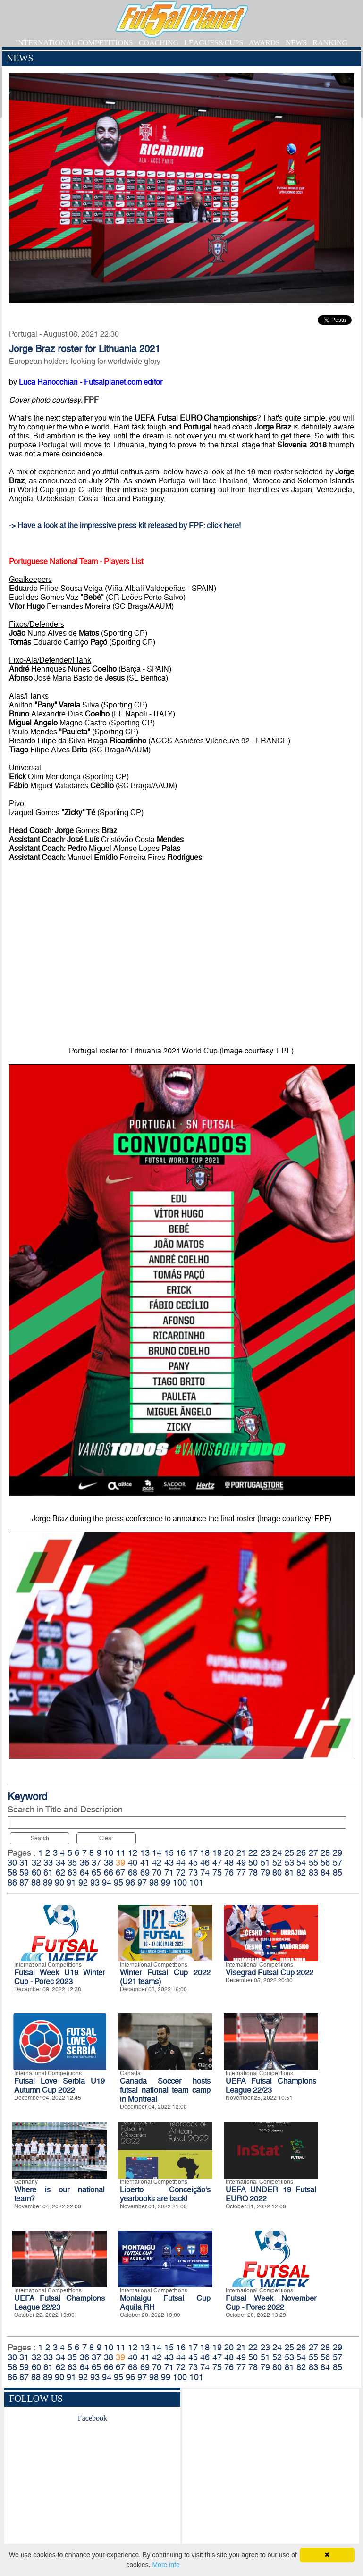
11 (121, 1853)
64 (84, 1872)
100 (180, 1882)
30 (12, 1863)
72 (181, 1872)
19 (217, 1853)
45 (193, 1863)
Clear (106, 1838)
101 (196, 1882)
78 (253, 1872)
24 (277, 1853)
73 (193, 1872)
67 (120, 1872)
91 (71, 1882)
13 (145, 1853)
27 (313, 1853)
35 (72, 1863)
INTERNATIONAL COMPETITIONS (74, 43)
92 (83, 1882)
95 (118, 1882)
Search (40, 1838)
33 (48, 1863)
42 (156, 1863)
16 (181, 1853)
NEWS (296, 43)
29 (337, 1853)
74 (205, 1872)
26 (301, 1853)
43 (169, 1863)
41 (145, 1863)
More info (165, 2564)
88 (36, 1882)
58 (12, 1872)
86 (12, 1882)
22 (253, 1853)
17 (193, 1853)
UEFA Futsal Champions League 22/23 (271, 2086)
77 (241, 1872)
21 (241, 1853)
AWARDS (264, 43)
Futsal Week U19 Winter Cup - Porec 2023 (59, 1977)
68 (132, 1872)
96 (130, 1882)
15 (169, 1853)
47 (217, 1863)
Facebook (92, 2418)
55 (313, 1863)
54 (301, 1863)
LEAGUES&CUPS (213, 43)
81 (289, 1872)
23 (265, 1853)
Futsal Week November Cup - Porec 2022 (271, 2303)
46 (205, 1863)
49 (241, 1863)
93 (95, 1882)
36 (84, 1863)
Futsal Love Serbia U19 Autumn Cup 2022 (59, 2086)
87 (24, 1882)
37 (96, 1863)
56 (325, 1863)
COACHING (158, 43)
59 (24, 1872)
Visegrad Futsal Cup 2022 (269, 1972)
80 (277, 1872)
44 (181, 1863)
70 (156, 1872)
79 (265, 1872)
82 (301, 1872)
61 (48, 1872)
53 (289, 1863)
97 (142, 1882)
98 (154, 1882)
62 (60, 1872)
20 (229, 1853)
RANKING (329, 43)
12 (132, 1853)
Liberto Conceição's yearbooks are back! (165, 2194)
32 (36, 1863)
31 (24, 1863)
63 (72, 1872)
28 (325, 1853)
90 (59, 1882)
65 (96, 1872)
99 (165, 1882)
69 (145, 1872)
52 (277, 1863)
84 (325, 1872)
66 (108, 1872)
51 (265, 1863)
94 (106, 1882)
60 (36, 1872)
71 (169, 1872)
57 (337, 1863)
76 (229, 1872)
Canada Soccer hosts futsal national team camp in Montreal (165, 2090)
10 (108, 1853)
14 (156, 1853)
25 (289, 1853)
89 (47, 1882)
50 (253, 1863)
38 (108, 1863)
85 (337, 1872)
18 (205, 1853)
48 (229, 1863)
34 (60, 1863)
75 (217, 1872)
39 (120, 1863)
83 (313, 1872)
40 (132, 1863)
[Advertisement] (270, 2474)
